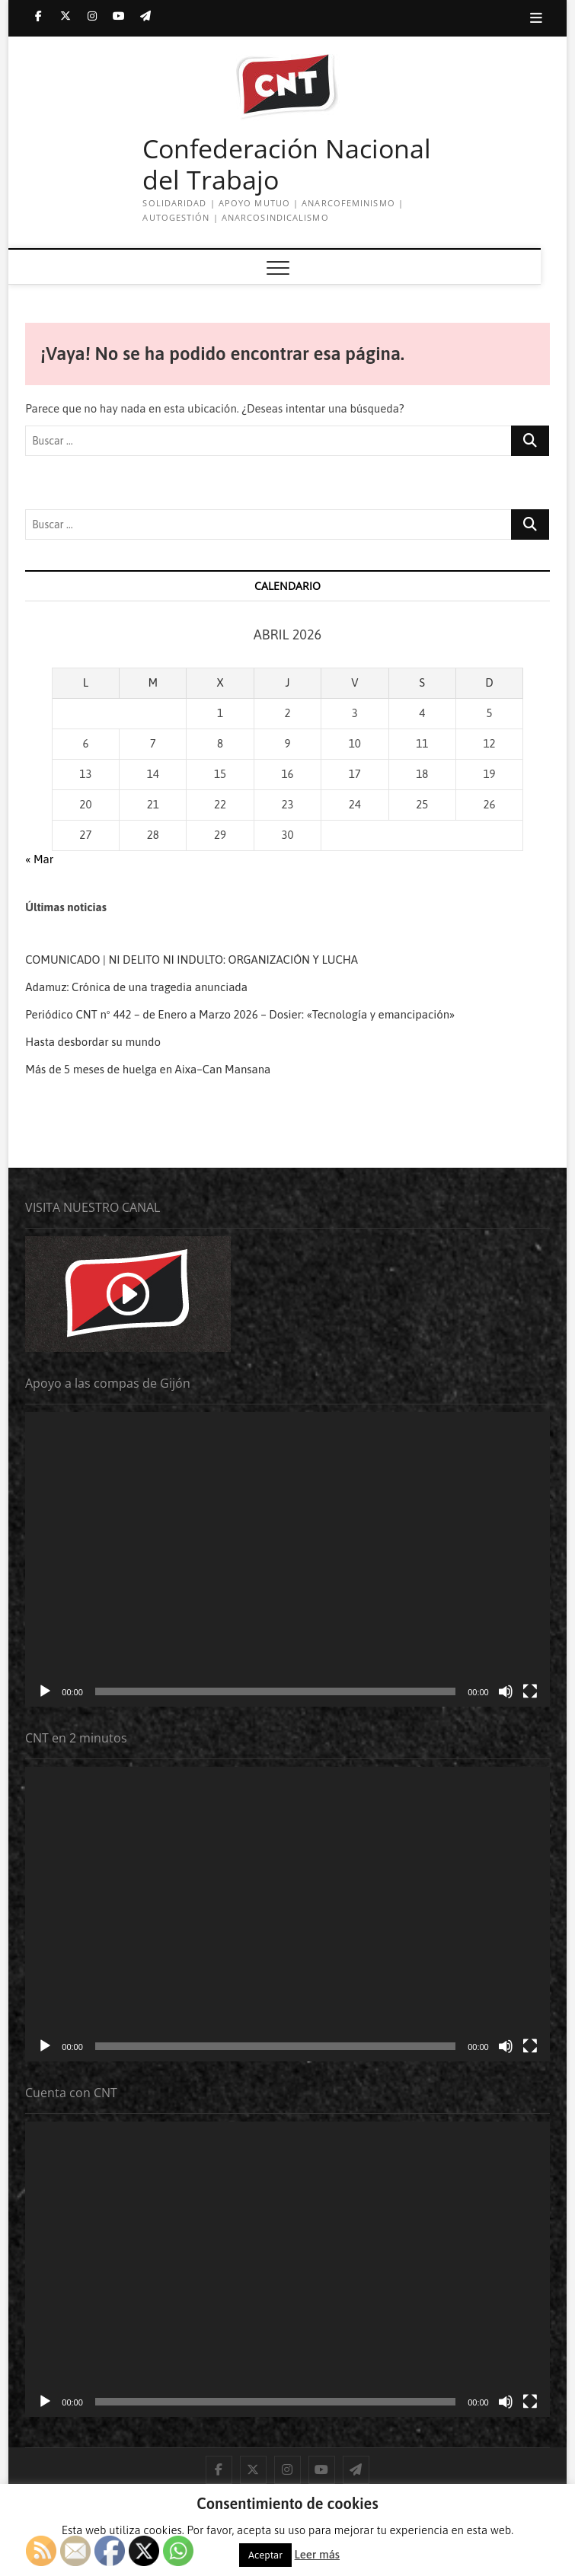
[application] (287, 1559)
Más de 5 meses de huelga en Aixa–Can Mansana (147, 1069)
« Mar (39, 859)
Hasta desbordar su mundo (94, 1041)
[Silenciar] (505, 1691)
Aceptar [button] (265, 2555)
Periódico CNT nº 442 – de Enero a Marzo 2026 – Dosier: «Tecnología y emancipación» (240, 1014)
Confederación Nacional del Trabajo (286, 164)
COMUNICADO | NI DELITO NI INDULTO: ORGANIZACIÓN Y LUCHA (191, 959)
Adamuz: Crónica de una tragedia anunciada (136, 986)
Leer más (317, 2554)
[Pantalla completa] (530, 1691)
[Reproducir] (45, 1691)
